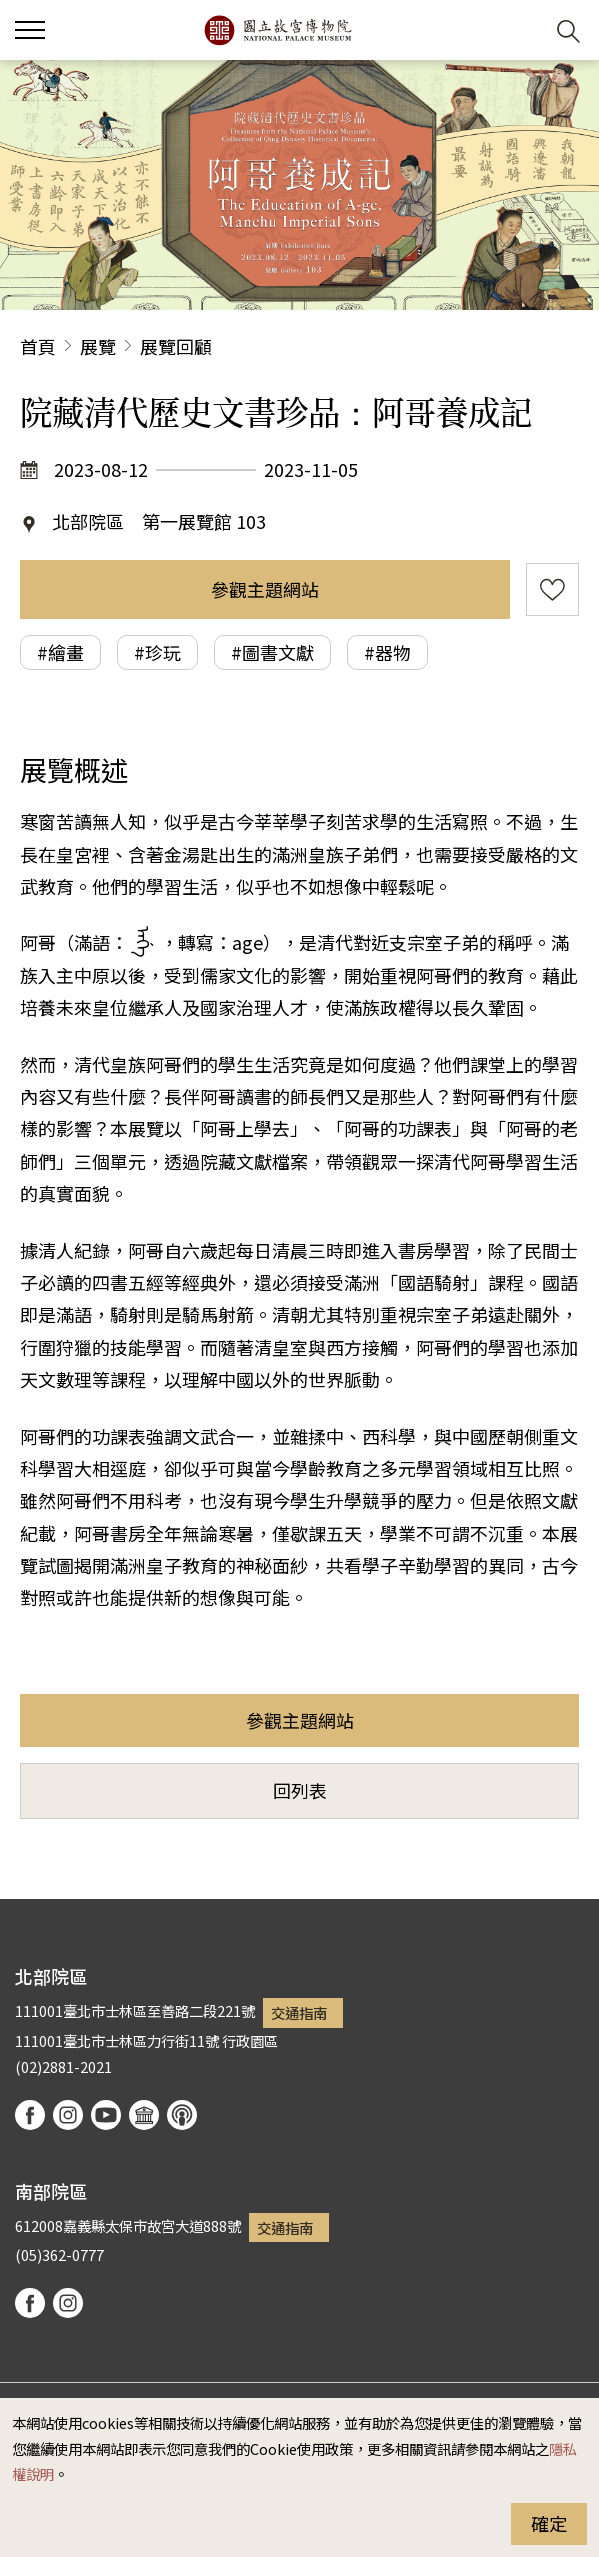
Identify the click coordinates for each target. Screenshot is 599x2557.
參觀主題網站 (265, 589)
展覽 (98, 346)
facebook (30, 2115)
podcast (182, 2115)
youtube (106, 2115)
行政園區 (250, 2040)
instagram (68, 2115)
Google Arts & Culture (144, 2115)
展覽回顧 (176, 346)
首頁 (38, 346)
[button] (519, 30)
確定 (549, 2523)
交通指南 (299, 2012)
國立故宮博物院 (277, 30)
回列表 (300, 1790)
